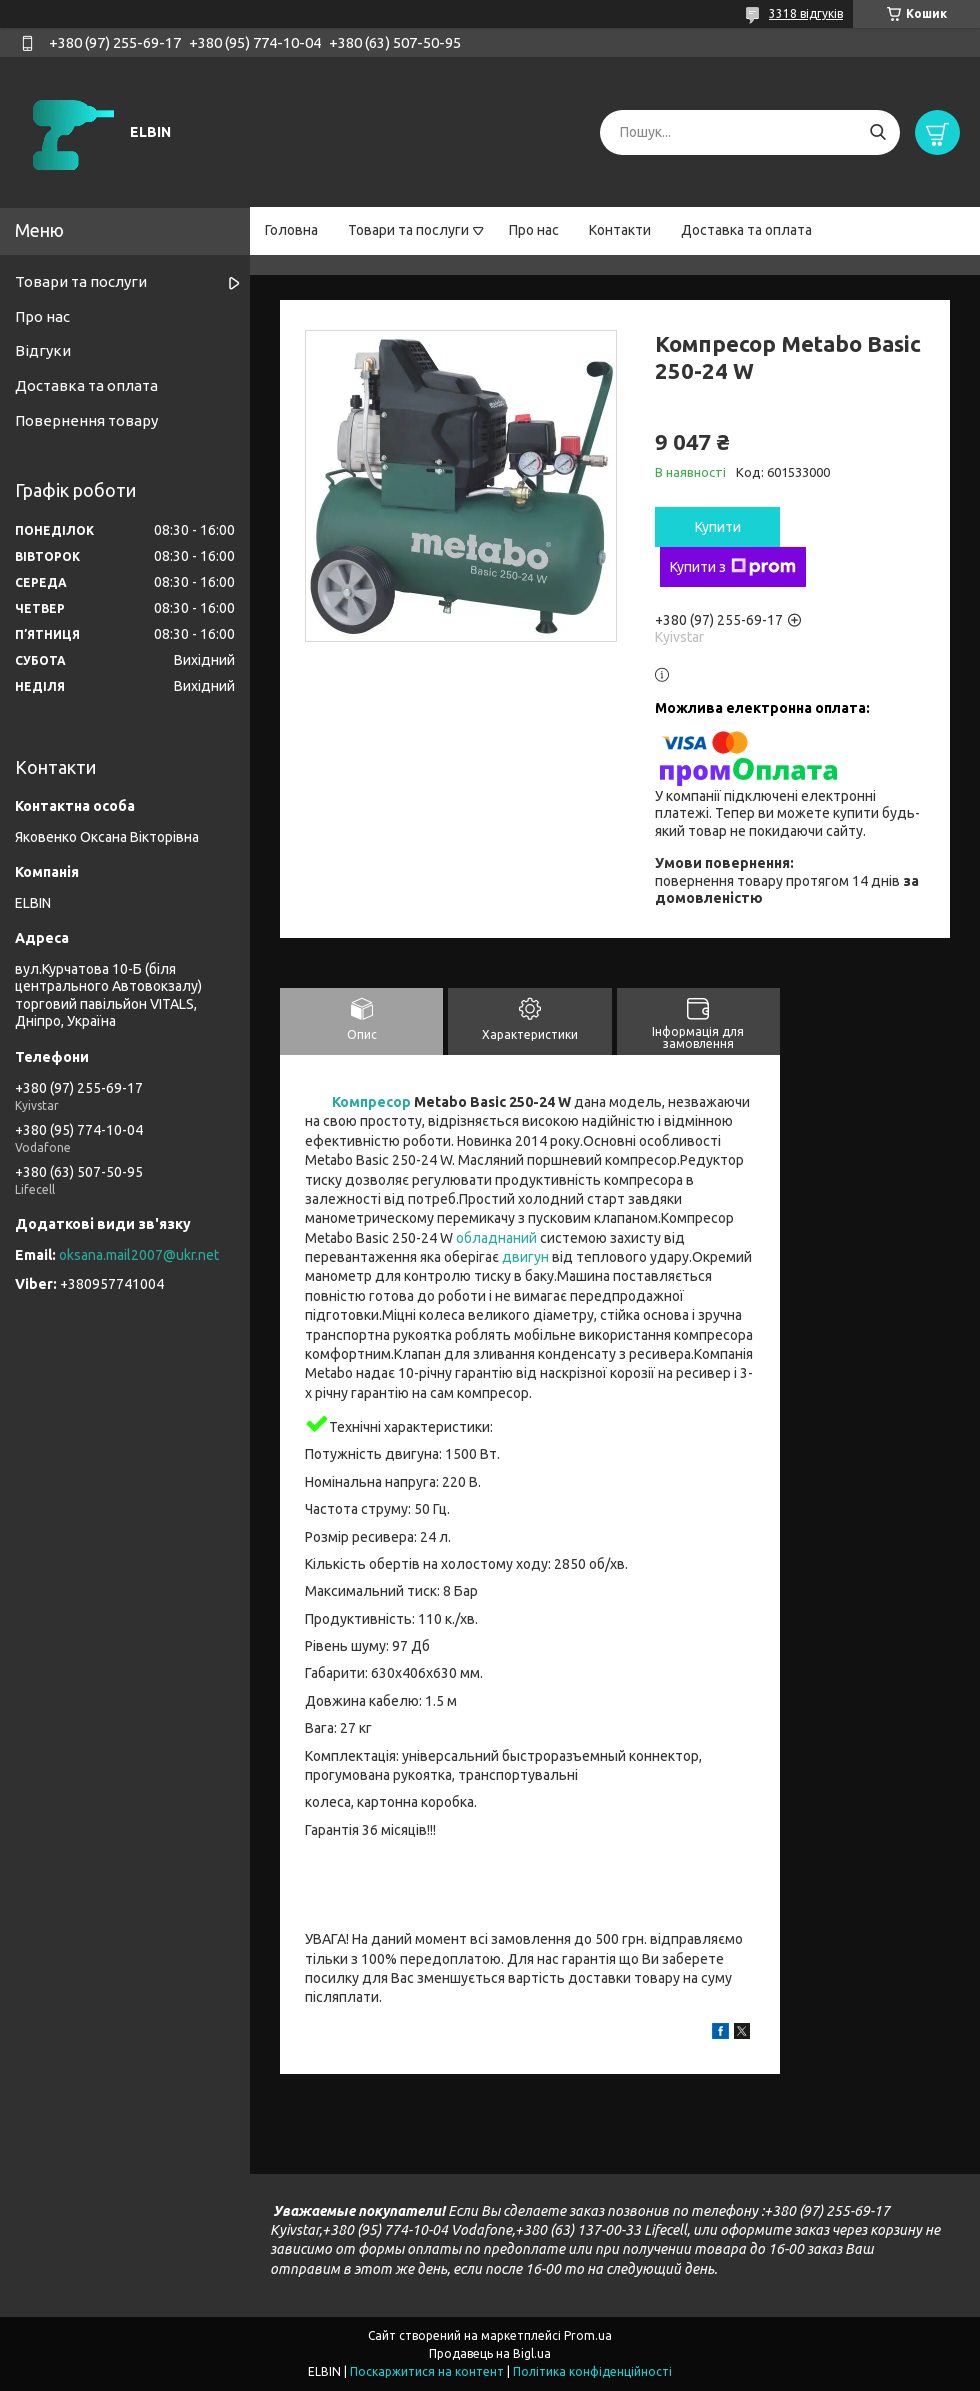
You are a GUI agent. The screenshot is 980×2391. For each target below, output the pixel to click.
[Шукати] (877, 132)
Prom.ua (588, 2335)
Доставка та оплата (746, 230)
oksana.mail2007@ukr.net (139, 1255)
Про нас (534, 230)
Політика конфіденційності (592, 2371)
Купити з (733, 567)
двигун (525, 1257)
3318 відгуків (806, 13)
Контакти (620, 230)
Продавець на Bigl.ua (490, 2353)
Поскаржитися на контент (427, 2371)
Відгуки (43, 350)
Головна (291, 230)
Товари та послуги (408, 230)
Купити (718, 527)
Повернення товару (86, 420)
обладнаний (496, 1238)
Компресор (371, 1102)
